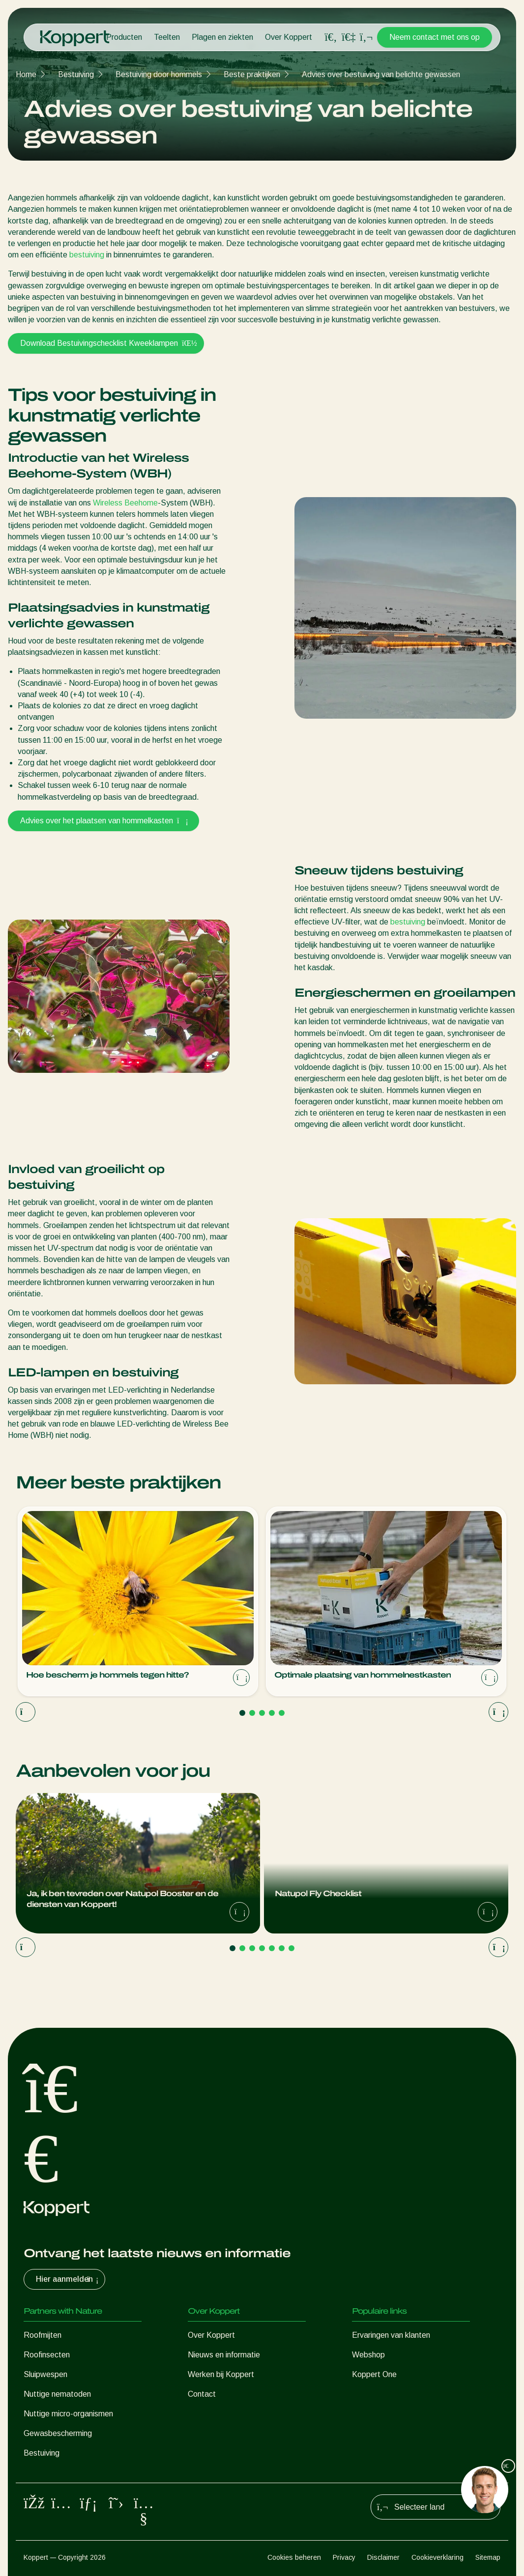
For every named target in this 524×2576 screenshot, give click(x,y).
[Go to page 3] (262, 1713)
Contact (202, 2394)
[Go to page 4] (272, 1713)
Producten (124, 37)
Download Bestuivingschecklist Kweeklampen (106, 343)
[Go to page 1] (242, 1713)
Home (26, 74)
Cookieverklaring (437, 2557)
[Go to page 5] (282, 1713)
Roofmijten (42, 2335)
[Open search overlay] (331, 37)
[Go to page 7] (291, 1948)
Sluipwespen (45, 2374)
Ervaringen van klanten (391, 2335)
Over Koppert (288, 37)
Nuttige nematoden (57, 2394)
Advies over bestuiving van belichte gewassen (381, 74)
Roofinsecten (47, 2355)
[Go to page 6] (282, 1948)
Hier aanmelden (68, 2279)
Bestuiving (76, 74)
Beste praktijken (252, 74)
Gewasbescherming (58, 2433)
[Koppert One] (348, 37)
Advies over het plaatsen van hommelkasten (103, 820)
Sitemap (487, 2557)
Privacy (344, 2557)
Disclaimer (383, 2557)
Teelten (167, 37)
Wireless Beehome (125, 503)
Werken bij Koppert (221, 2374)
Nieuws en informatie (224, 2355)
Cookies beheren (294, 2557)
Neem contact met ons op (434, 37)
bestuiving (86, 255)
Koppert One (374, 2374)
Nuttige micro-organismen (68, 2413)
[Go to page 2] (252, 1713)
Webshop (368, 2355)
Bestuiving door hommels (159, 74)
